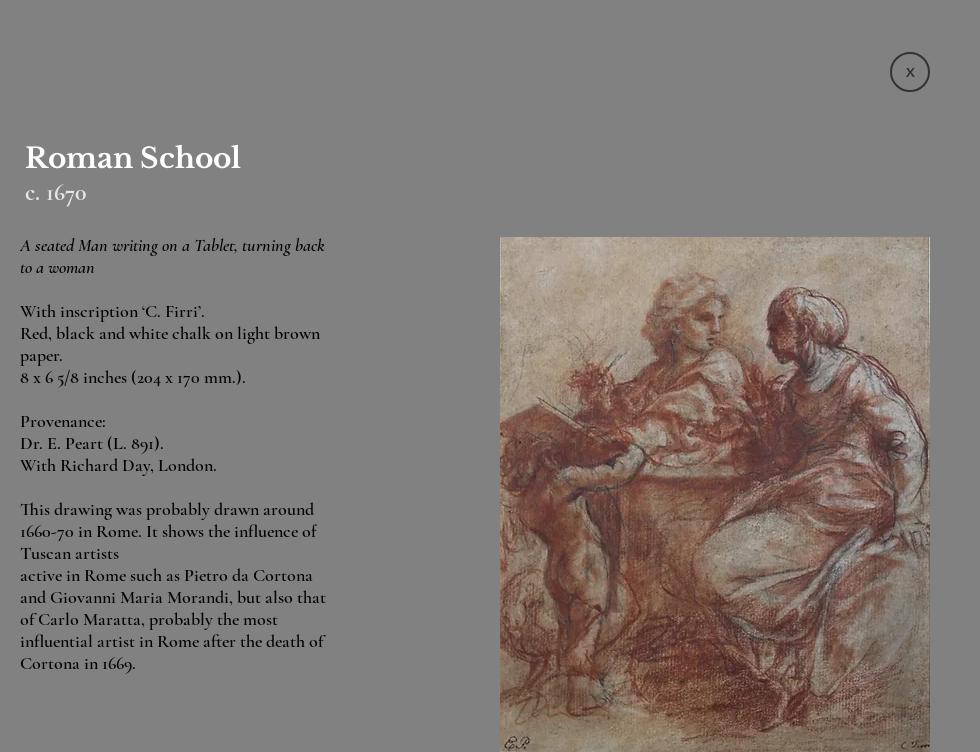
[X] (910, 72)
